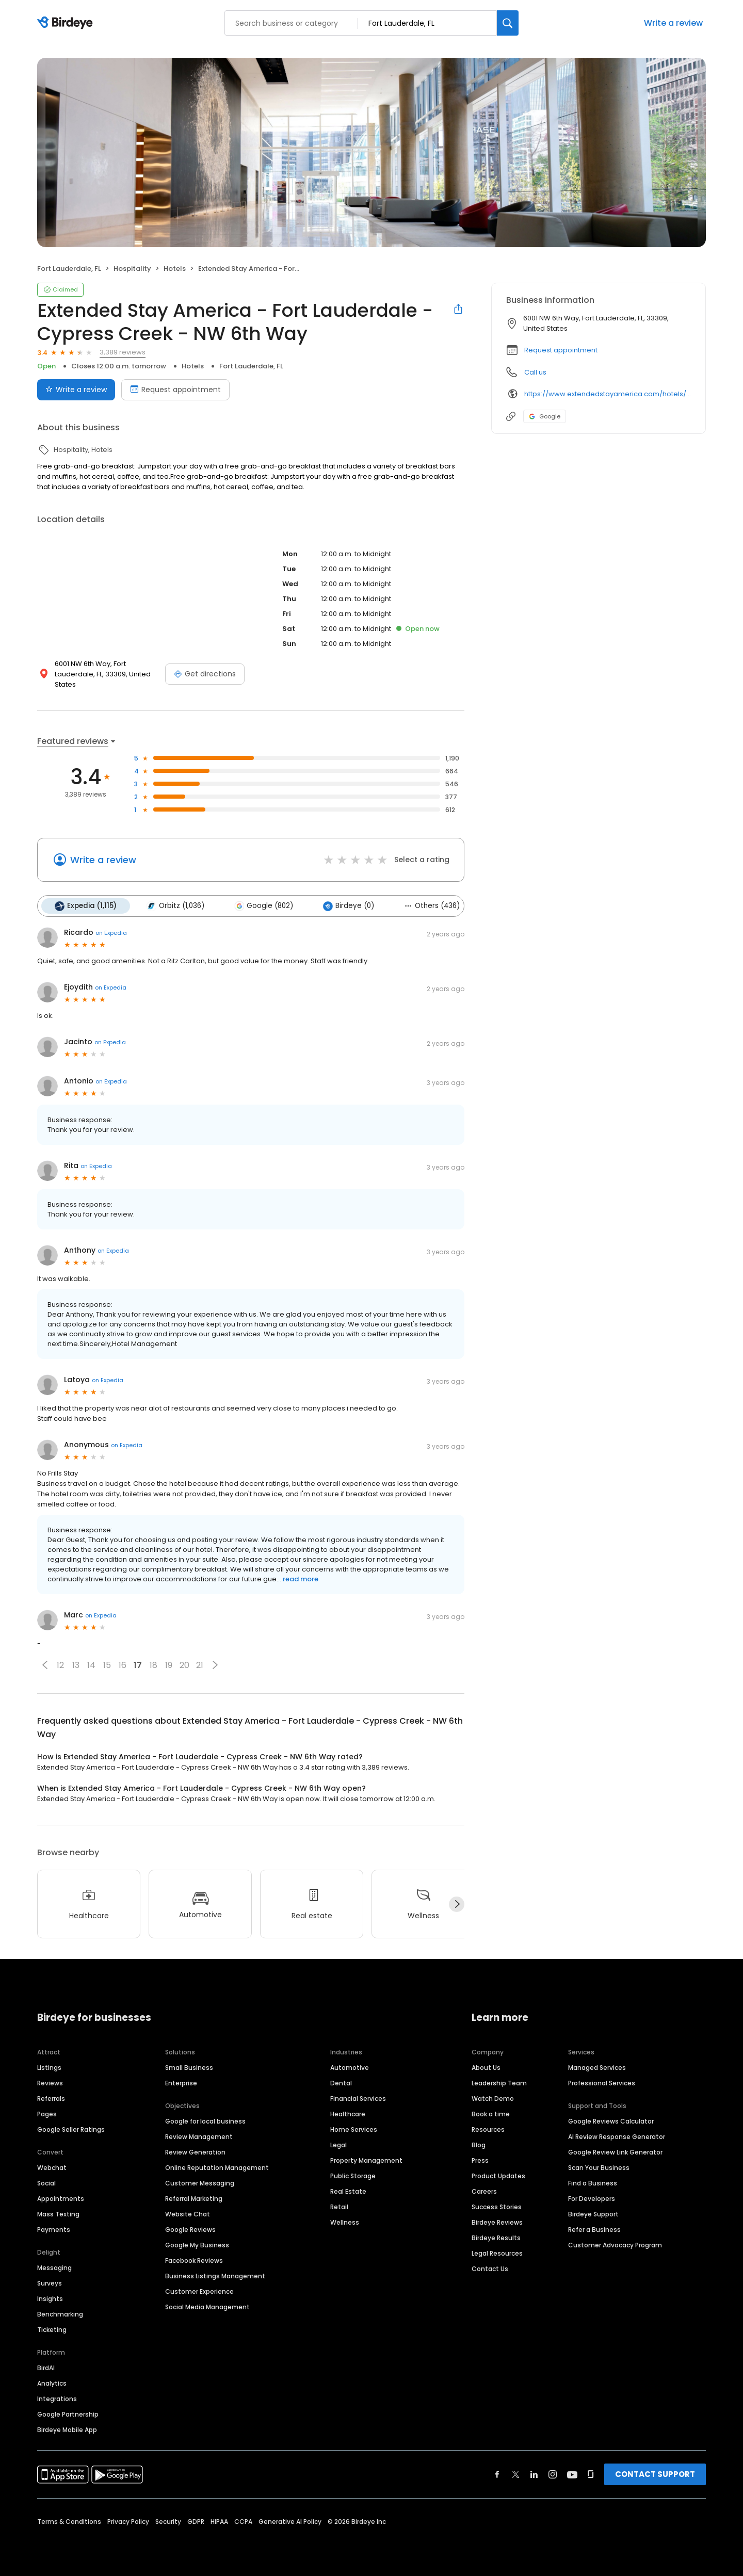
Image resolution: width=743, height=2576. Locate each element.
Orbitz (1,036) (175, 906)
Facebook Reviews (194, 2260)
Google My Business (197, 2245)
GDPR (195, 2521)
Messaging (54, 2267)
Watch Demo (493, 2098)
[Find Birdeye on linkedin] (534, 2474)
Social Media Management (207, 2307)
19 (168, 1665)
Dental (341, 2083)
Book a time (491, 2114)
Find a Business (592, 2183)
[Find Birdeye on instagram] (552, 2474)
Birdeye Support (593, 2214)
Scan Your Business (598, 2167)
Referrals (51, 2098)
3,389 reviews (123, 352)
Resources (488, 2129)
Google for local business (205, 2121)
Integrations (57, 2398)
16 (122, 1665)
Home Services (353, 2129)
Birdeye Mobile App (67, 2429)
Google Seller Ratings (71, 2129)
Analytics (52, 2383)
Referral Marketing (193, 2198)
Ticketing (52, 2329)
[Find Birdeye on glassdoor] (591, 2474)
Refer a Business (594, 2229)
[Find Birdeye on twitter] (516, 2474)
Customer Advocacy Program (615, 2245)
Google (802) (263, 906)
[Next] (456, 1904)
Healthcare (347, 2114)
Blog (479, 2145)
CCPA (243, 2521)
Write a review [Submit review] (76, 389)
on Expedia (111, 933)
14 (91, 1665)
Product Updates (498, 2176)
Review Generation (195, 2152)
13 (75, 1665)
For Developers (591, 2198)
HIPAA (219, 2521)
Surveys (49, 2283)
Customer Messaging (199, 2183)
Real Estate (348, 2191)
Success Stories (497, 2206)
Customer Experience (199, 2291)
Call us (535, 372)
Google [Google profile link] (544, 416)
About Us (486, 2067)
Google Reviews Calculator (611, 2121)
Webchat (52, 2167)
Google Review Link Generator (615, 2152)
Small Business (189, 2067)
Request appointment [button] (560, 350)
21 (199, 1665)
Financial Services (358, 2098)
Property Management (366, 2160)
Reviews (50, 2083)
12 (60, 1665)
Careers (484, 2191)
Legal (338, 2145)
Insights (50, 2298)
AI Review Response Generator (616, 2136)
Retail (339, 2206)
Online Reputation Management (217, 2167)
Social (46, 2183)
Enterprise (181, 2083)
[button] (45, 1665)
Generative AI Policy (290, 2521)
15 (107, 1665)
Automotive (349, 2067)
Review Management (199, 2136)
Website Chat (187, 2214)
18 (153, 1665)
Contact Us (490, 2268)
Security (168, 2521)
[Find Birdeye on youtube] (572, 2474)
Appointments (60, 2198)
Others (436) (432, 906)
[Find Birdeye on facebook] (497, 2474)
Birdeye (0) (348, 906)
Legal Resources (497, 2253)
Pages (47, 2114)
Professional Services (601, 2083)
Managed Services (597, 2067)
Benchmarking (60, 2314)
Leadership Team (499, 2083)
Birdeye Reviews (497, 2222)
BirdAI (46, 2367)
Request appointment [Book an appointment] (175, 389)
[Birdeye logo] (66, 23)
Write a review (673, 23)
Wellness (344, 2222)
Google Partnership (68, 2414)
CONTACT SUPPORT (655, 2474)
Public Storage (353, 2176)
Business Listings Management (215, 2276)
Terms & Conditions (69, 2521)
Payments (53, 2229)
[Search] (508, 23)
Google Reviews (190, 2229)
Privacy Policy (128, 2521)
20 (184, 1665)
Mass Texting (58, 2214)
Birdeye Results (496, 2237)
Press (480, 2160)
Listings (49, 2067)
